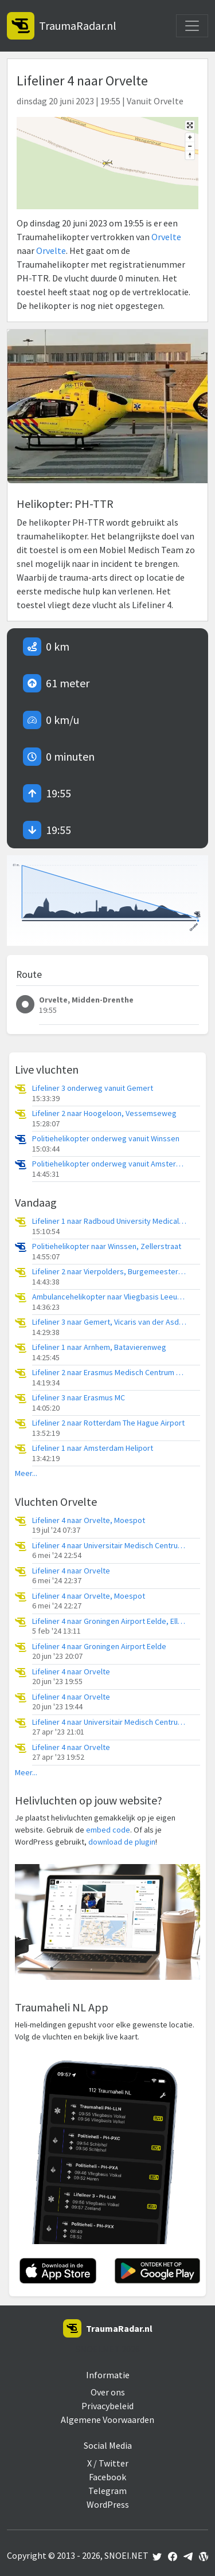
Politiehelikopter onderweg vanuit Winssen (105, 1139)
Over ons (108, 2392)
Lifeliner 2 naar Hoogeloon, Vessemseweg (104, 1113)
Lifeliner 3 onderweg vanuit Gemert (92, 1088)
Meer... (26, 1473)
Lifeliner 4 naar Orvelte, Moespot (88, 1520)
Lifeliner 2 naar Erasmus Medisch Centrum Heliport (109, 1372)
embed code (108, 1830)
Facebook (107, 2477)
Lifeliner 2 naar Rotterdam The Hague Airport (108, 1423)
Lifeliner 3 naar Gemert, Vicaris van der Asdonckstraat (109, 1322)
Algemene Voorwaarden (107, 2419)
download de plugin (121, 1842)
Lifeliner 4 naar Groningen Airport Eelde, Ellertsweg (109, 1621)
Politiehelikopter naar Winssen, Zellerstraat (106, 1246)
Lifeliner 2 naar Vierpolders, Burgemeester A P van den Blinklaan (109, 1272)
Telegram (107, 2490)
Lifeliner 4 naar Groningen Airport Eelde (99, 1646)
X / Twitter (107, 2463)
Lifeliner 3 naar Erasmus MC (78, 1398)
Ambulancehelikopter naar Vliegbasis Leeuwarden (109, 1297)
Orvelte (166, 236)
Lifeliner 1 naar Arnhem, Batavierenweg (99, 1347)
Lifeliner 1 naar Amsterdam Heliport (92, 1448)
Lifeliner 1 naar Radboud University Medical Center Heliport (109, 1221)
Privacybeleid (107, 2405)
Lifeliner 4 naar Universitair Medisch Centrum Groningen (109, 1722)
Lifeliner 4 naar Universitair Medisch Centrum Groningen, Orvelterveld (109, 1546)
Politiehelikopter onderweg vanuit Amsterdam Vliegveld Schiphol (109, 1164)
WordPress (108, 2504)
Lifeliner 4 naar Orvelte (71, 1571)
